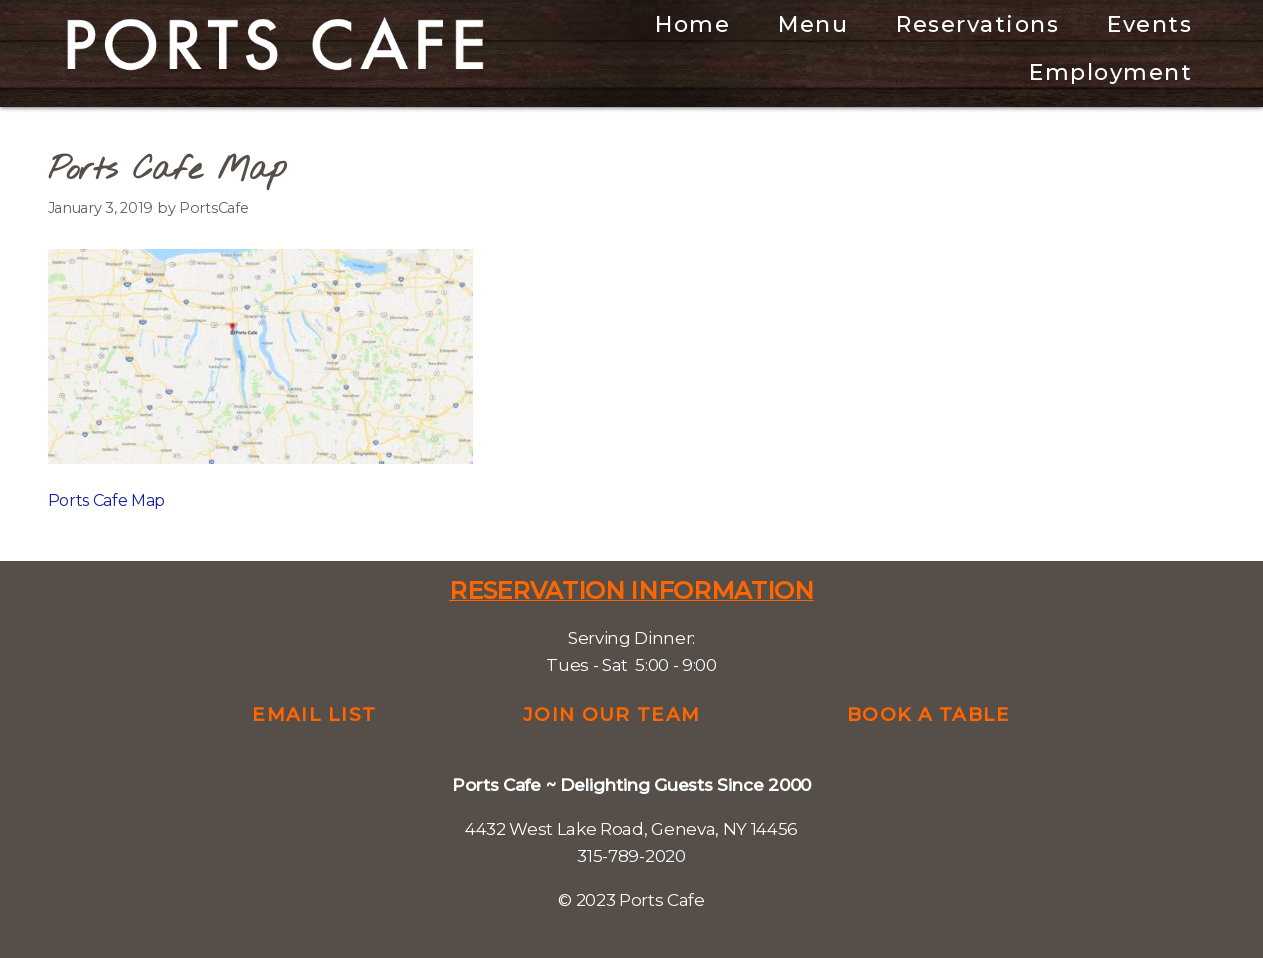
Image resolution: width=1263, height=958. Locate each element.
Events (1149, 24)
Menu (813, 24)
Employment (1110, 72)
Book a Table (929, 714)
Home (692, 24)
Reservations (977, 24)
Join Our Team (611, 714)
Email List (314, 714)
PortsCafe (213, 208)
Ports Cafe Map (107, 500)
